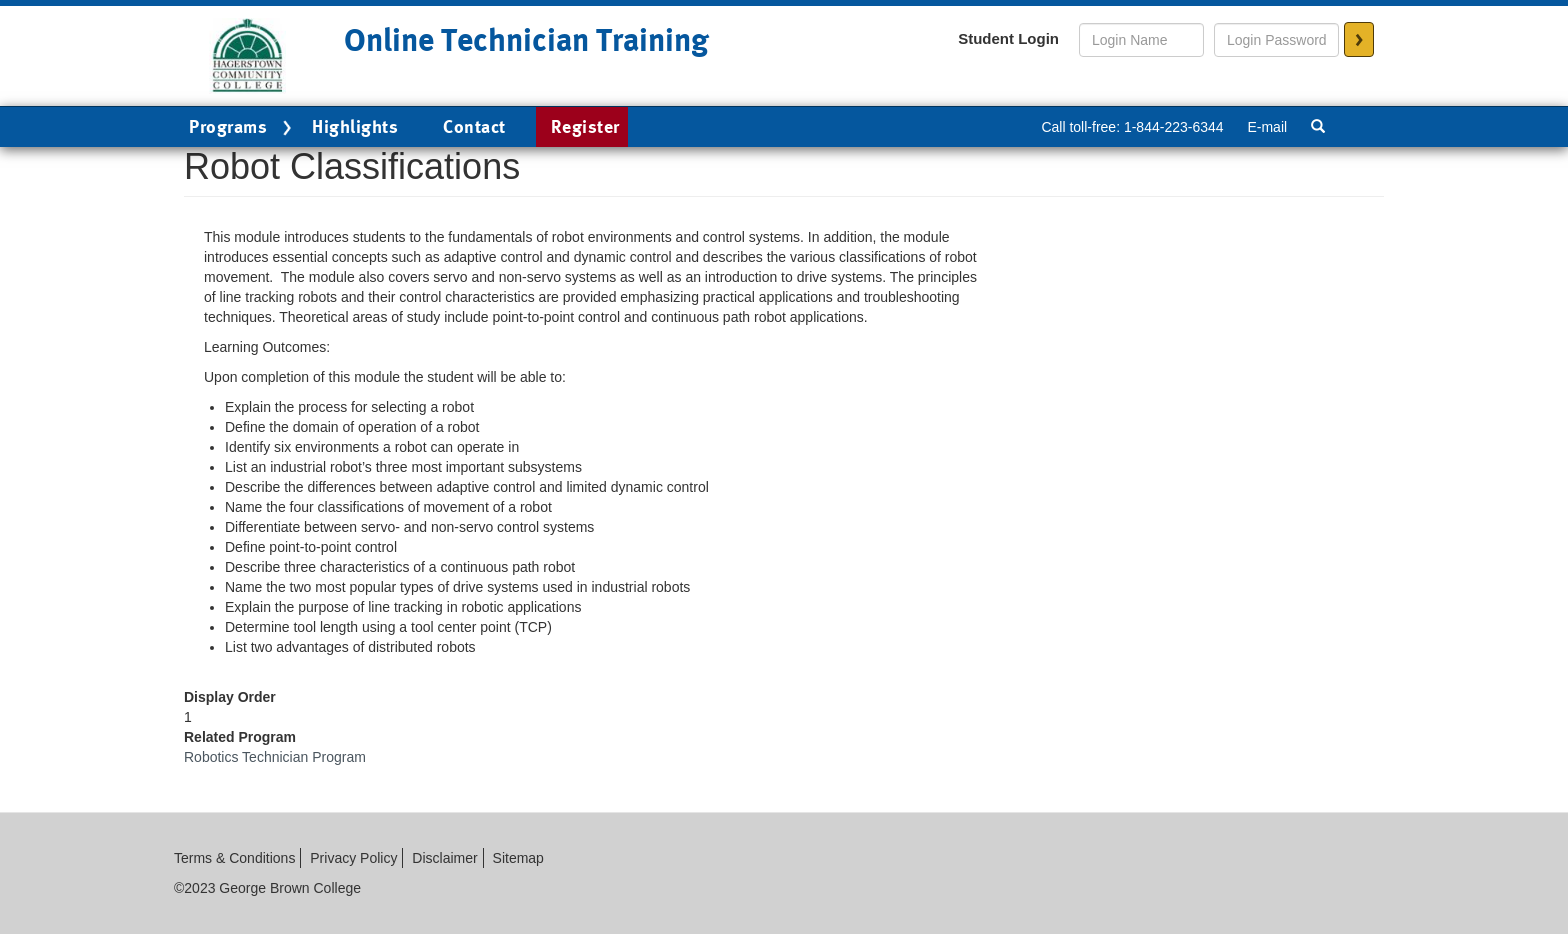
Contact (474, 126)
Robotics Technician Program (275, 757)
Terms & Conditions (234, 858)
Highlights (355, 126)
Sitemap (518, 858)
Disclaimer (444, 858)
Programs (243, 128)
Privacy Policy (353, 858)
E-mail (1267, 127)
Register (585, 126)
